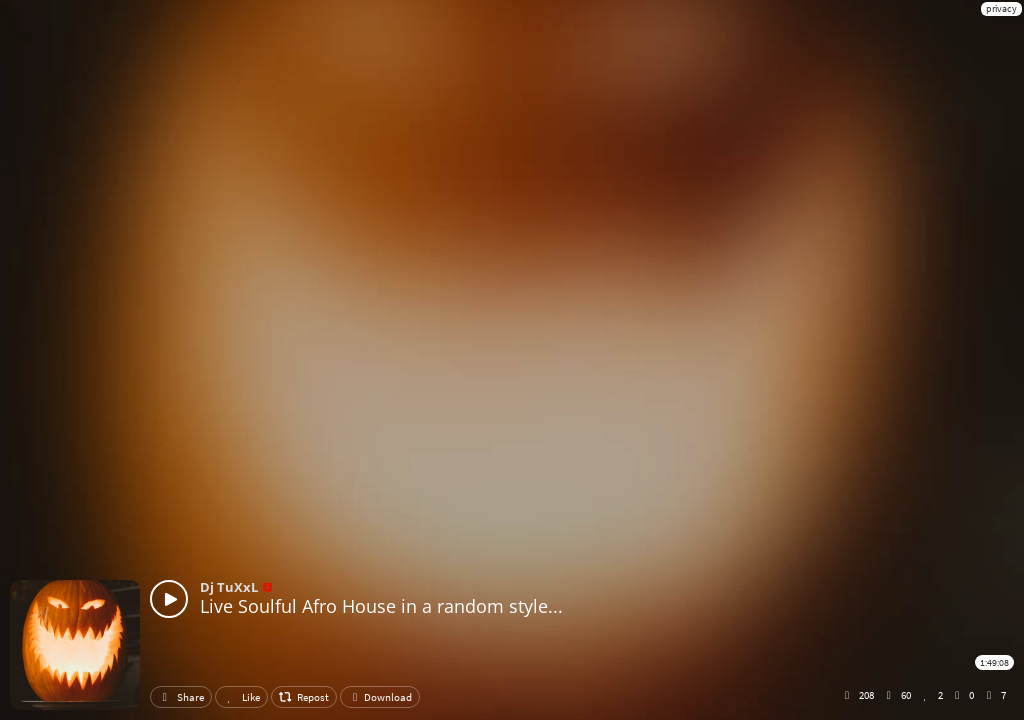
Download (380, 697)
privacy (1001, 8)
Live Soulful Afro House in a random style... (381, 606)
